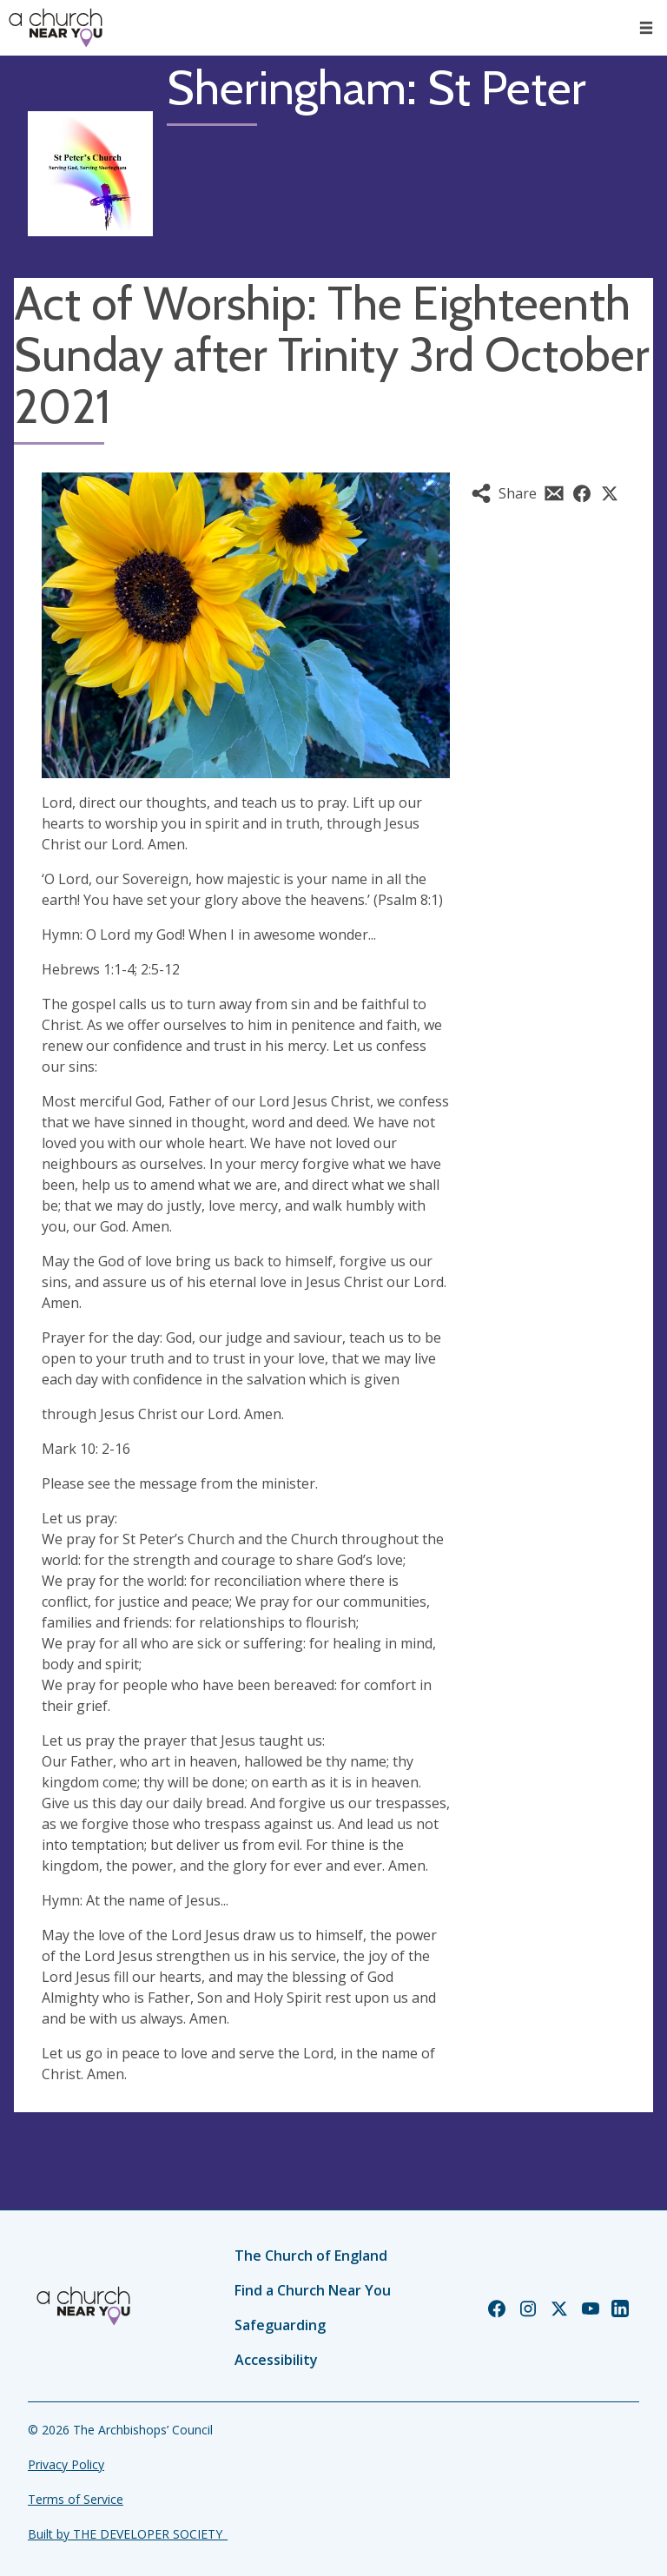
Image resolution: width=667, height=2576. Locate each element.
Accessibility (276, 2359)
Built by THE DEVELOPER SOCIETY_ (128, 2534)
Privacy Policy (66, 2464)
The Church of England (310, 2255)
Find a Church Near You (312, 2290)
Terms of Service (75, 2499)
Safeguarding (280, 2325)
